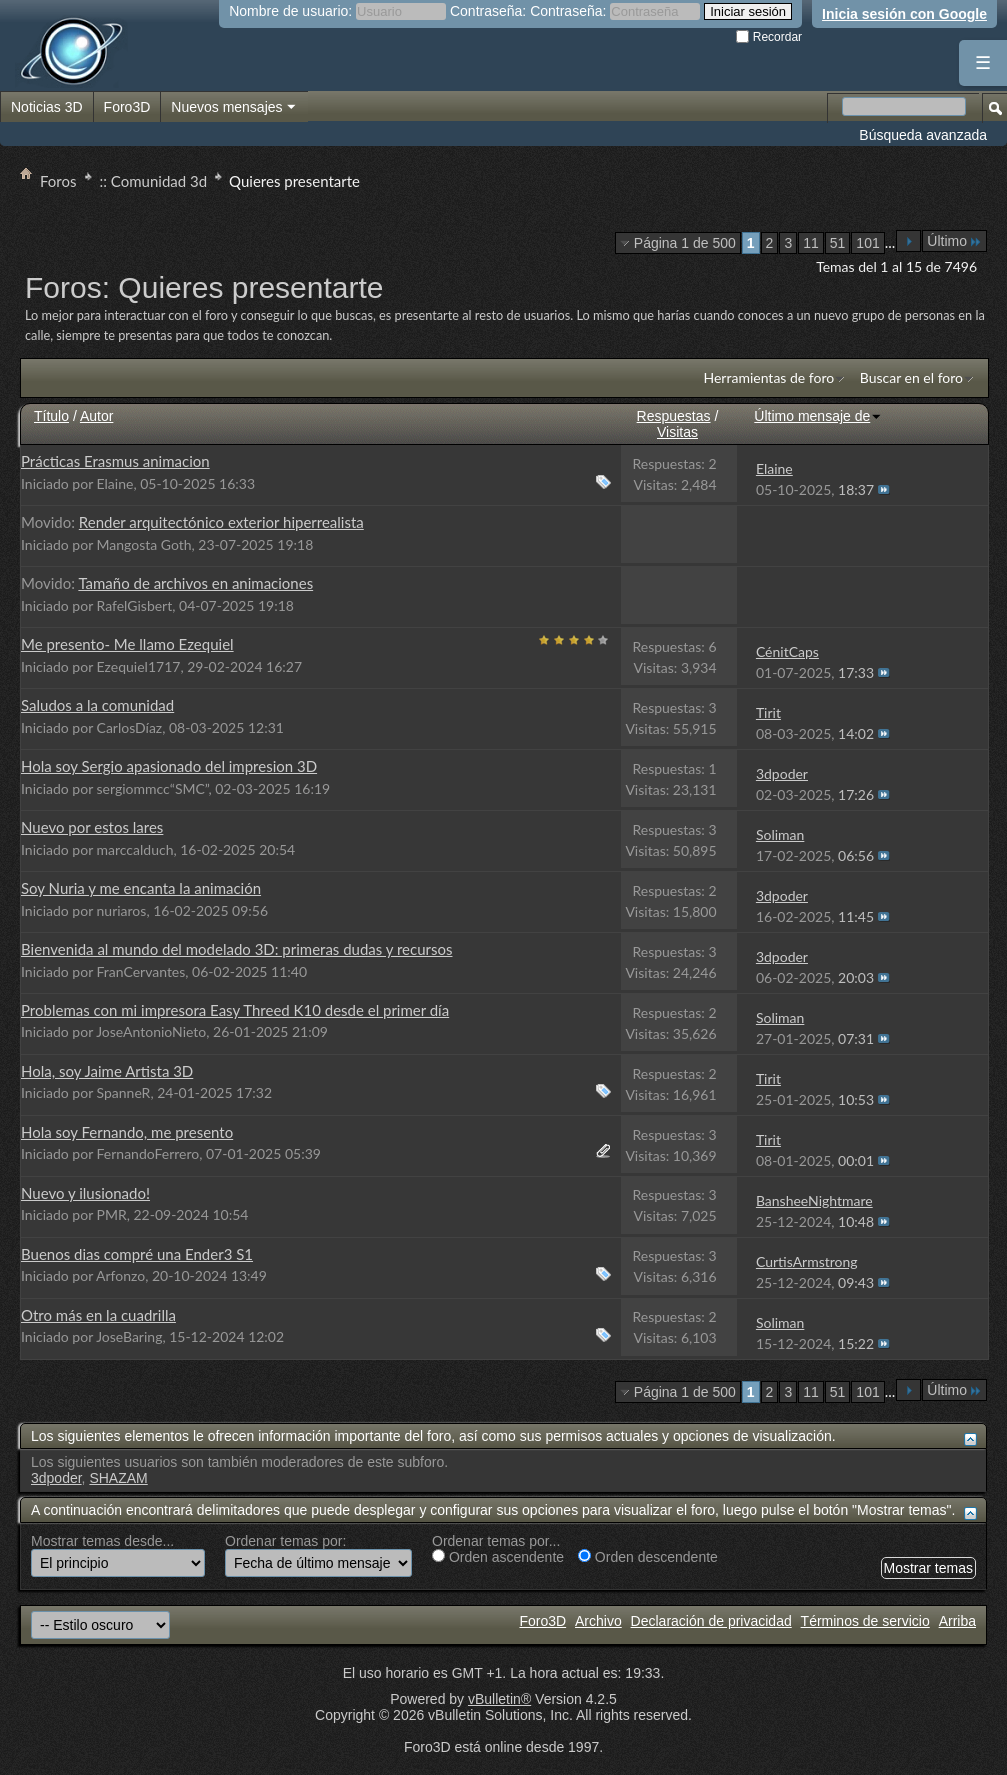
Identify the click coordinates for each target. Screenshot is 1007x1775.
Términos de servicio (865, 1621)
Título (51, 416)
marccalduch (135, 849)
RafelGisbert (135, 605)
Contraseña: (488, 11)
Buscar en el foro (911, 377)
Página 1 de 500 (685, 243)
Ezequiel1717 (139, 666)
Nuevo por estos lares (92, 827)
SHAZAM (118, 1478)
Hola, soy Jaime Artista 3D (107, 1071)
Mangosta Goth (144, 544)
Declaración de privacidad (711, 1621)
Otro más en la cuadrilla (98, 1315)
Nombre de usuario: (290, 11)
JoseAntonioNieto (151, 1031)
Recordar (769, 37)
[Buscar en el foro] (904, 106)
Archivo (598, 1621)
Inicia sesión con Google (904, 14)
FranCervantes (141, 971)
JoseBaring (129, 1336)
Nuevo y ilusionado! (85, 1193)
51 (838, 243)
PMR (112, 1214)
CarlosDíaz (130, 727)
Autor (96, 416)
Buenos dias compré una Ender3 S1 (137, 1254)
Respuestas (674, 416)
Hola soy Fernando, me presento (127, 1132)
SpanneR (124, 1092)
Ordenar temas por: (285, 1541)
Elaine (115, 483)
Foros (58, 181)
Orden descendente (648, 1557)
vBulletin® (499, 1699)
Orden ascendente (498, 1557)
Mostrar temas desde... (102, 1541)
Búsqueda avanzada (923, 135)
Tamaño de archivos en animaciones (195, 583)
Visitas (677, 432)
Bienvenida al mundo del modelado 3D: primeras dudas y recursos (236, 949)
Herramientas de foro (768, 377)
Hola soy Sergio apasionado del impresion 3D (169, 766)
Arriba (957, 1621)
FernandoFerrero (148, 1153)
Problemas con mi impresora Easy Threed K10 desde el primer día (235, 1010)
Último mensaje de (818, 416)
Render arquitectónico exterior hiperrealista (221, 522)
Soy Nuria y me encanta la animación (141, 888)
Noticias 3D (47, 107)
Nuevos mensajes (234, 108)
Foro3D (127, 107)
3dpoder (56, 1478)
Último (954, 241)
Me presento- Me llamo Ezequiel (127, 644)
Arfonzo (120, 1275)
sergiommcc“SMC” (153, 788)
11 (811, 243)
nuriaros (122, 910)
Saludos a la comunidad (97, 705)
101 (867, 243)
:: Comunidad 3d (154, 181)
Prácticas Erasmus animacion (115, 461)
